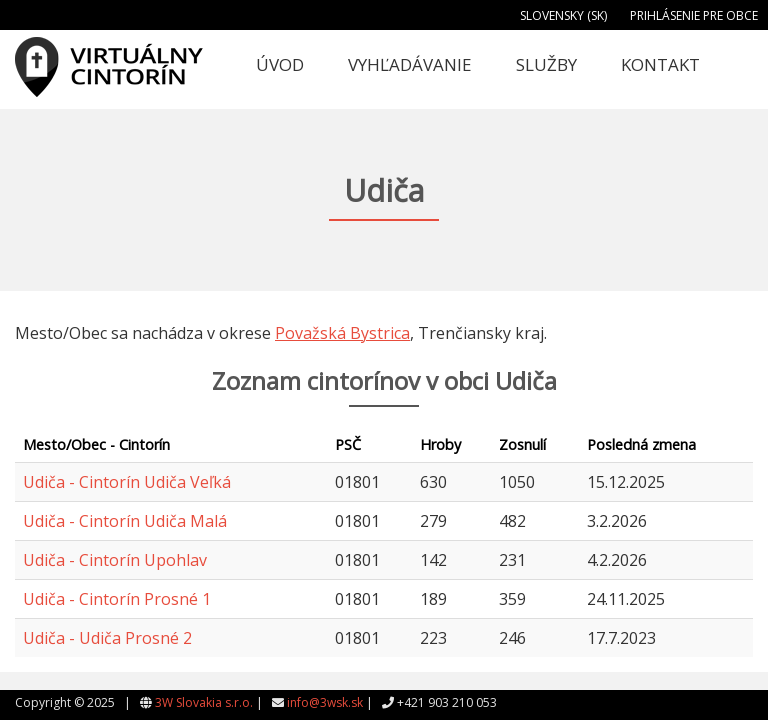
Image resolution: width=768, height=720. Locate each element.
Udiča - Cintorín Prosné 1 (117, 599)
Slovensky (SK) (563, 15)
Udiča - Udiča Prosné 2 (107, 638)
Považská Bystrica (342, 333)
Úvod (280, 64)
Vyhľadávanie (410, 64)
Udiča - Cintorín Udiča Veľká (127, 482)
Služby (546, 64)
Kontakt (660, 64)
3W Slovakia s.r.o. (204, 702)
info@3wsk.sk (325, 702)
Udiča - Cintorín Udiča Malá (125, 521)
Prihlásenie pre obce (694, 15)
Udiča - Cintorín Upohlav (115, 560)
